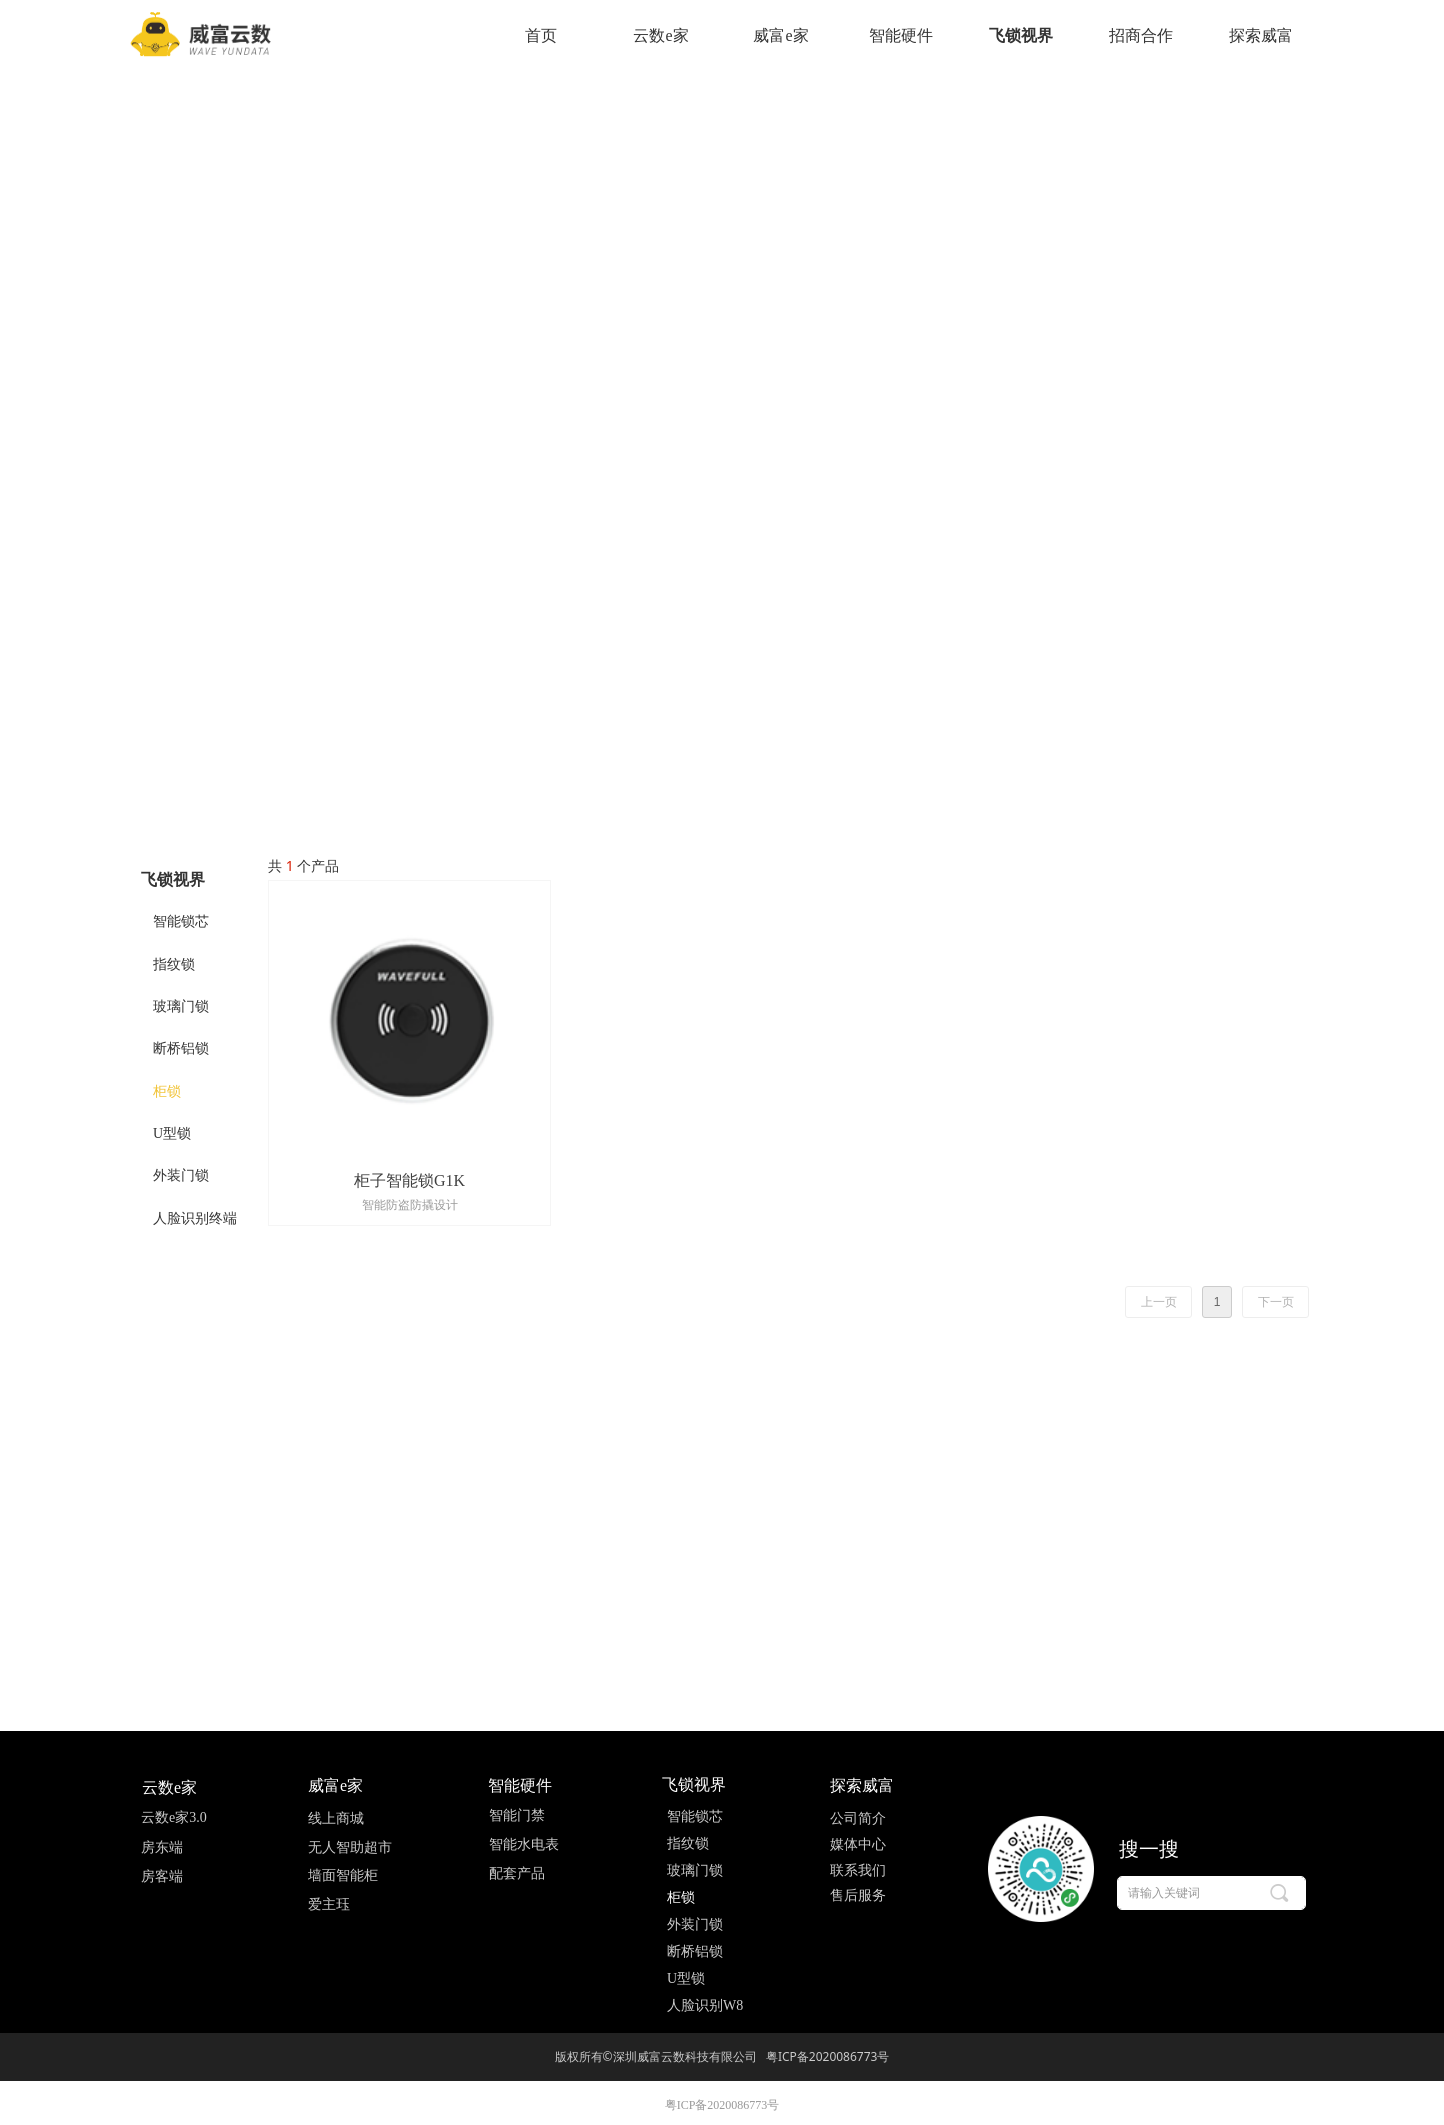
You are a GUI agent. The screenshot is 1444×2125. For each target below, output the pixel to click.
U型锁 (172, 1133)
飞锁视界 (173, 879)
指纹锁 (174, 964)
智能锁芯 (181, 921)
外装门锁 (181, 1175)
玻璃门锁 (181, 1006)
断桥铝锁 (181, 1048)
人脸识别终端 (195, 1218)
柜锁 (167, 1091)
